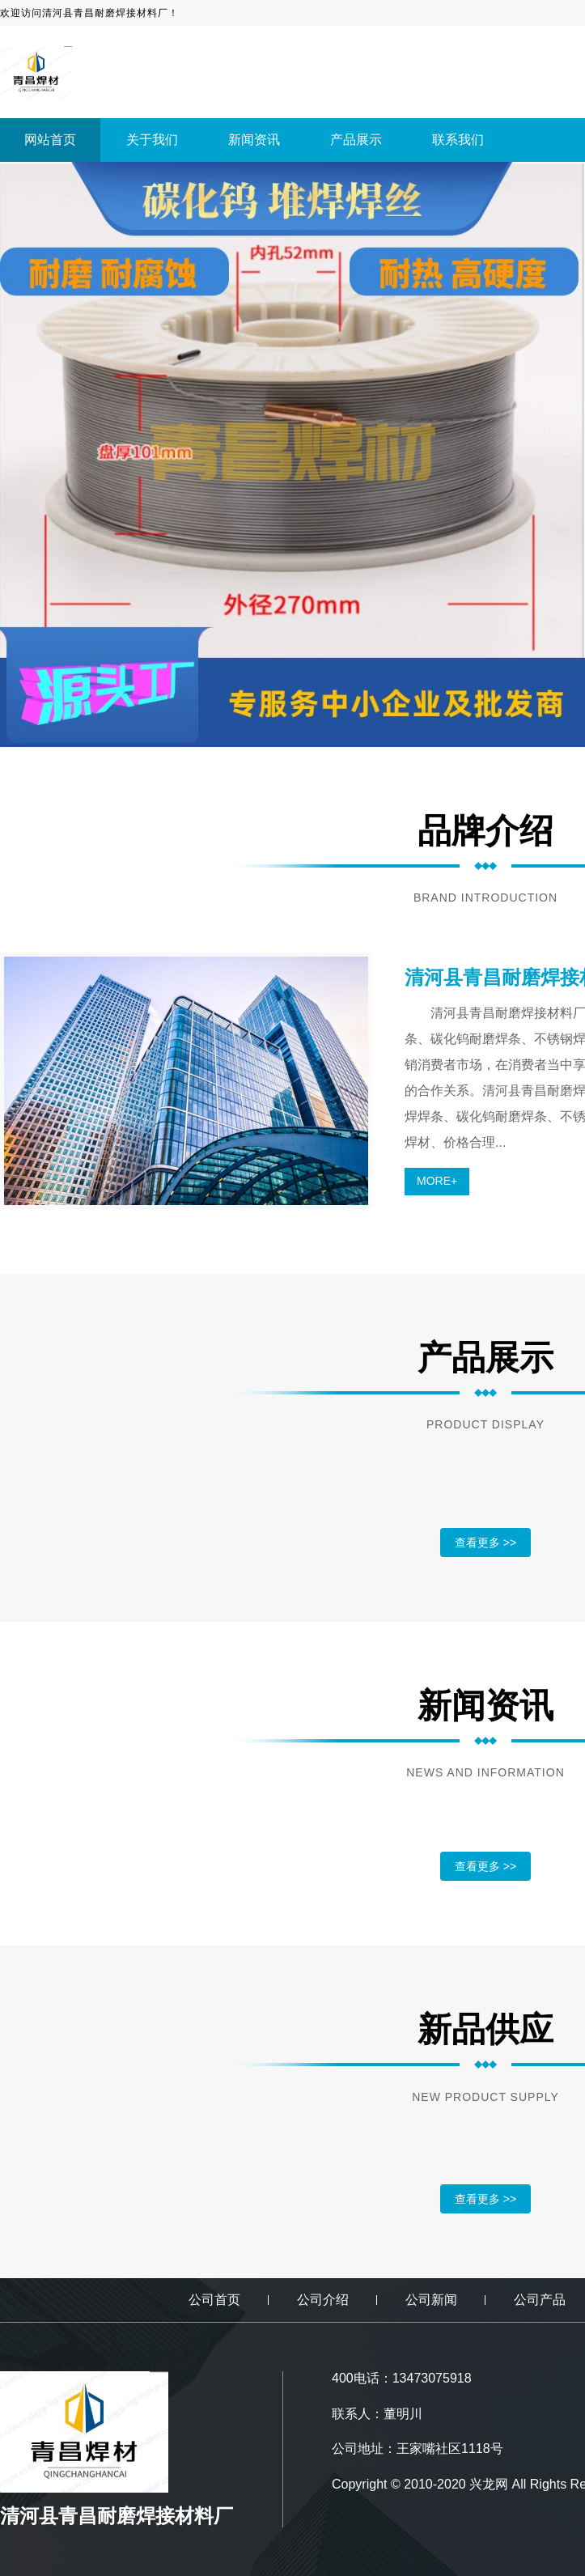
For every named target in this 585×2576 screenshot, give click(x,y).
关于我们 (152, 139)
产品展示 (356, 139)
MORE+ (437, 1180)
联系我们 (458, 139)
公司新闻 (431, 2300)
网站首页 (50, 139)
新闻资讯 (254, 139)
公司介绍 (323, 2300)
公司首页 (214, 2300)
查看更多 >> (485, 1542)
